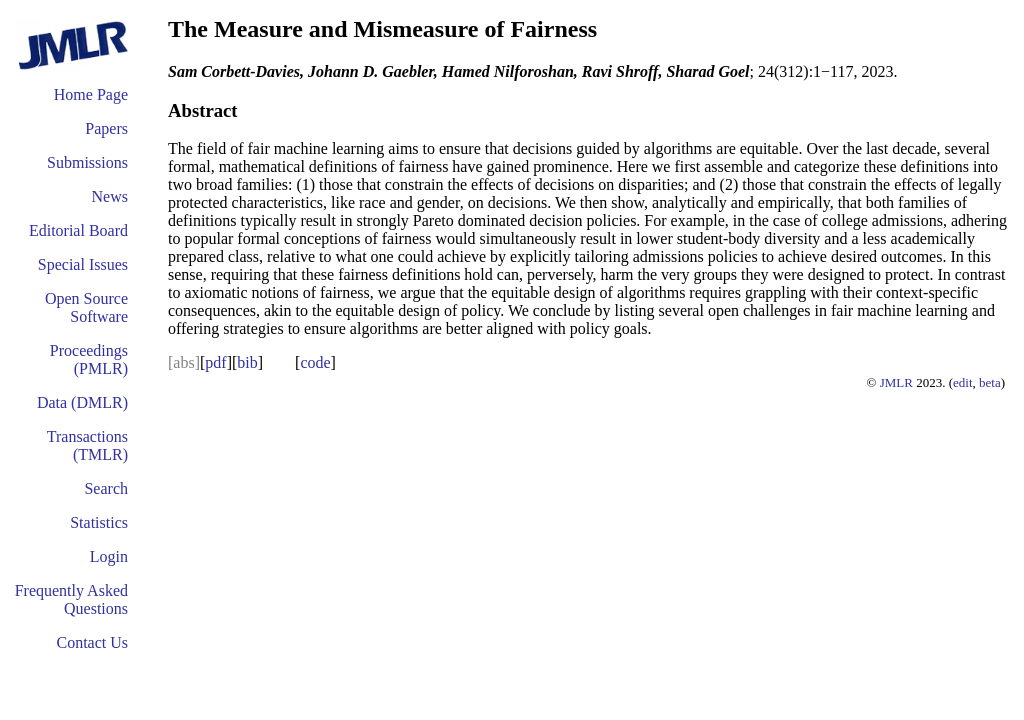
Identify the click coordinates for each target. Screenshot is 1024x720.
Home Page (91, 94)
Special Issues (83, 264)
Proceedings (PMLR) (89, 359)
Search (106, 488)
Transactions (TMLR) (87, 445)
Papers (106, 128)
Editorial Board (78, 230)
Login (109, 556)
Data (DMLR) (82, 402)
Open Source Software (86, 307)
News (110, 196)
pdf (215, 362)
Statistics (99, 522)
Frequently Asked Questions (71, 599)
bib (247, 362)
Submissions (87, 162)
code (315, 362)
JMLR (896, 382)
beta (990, 382)
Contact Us (92, 642)
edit (963, 382)
